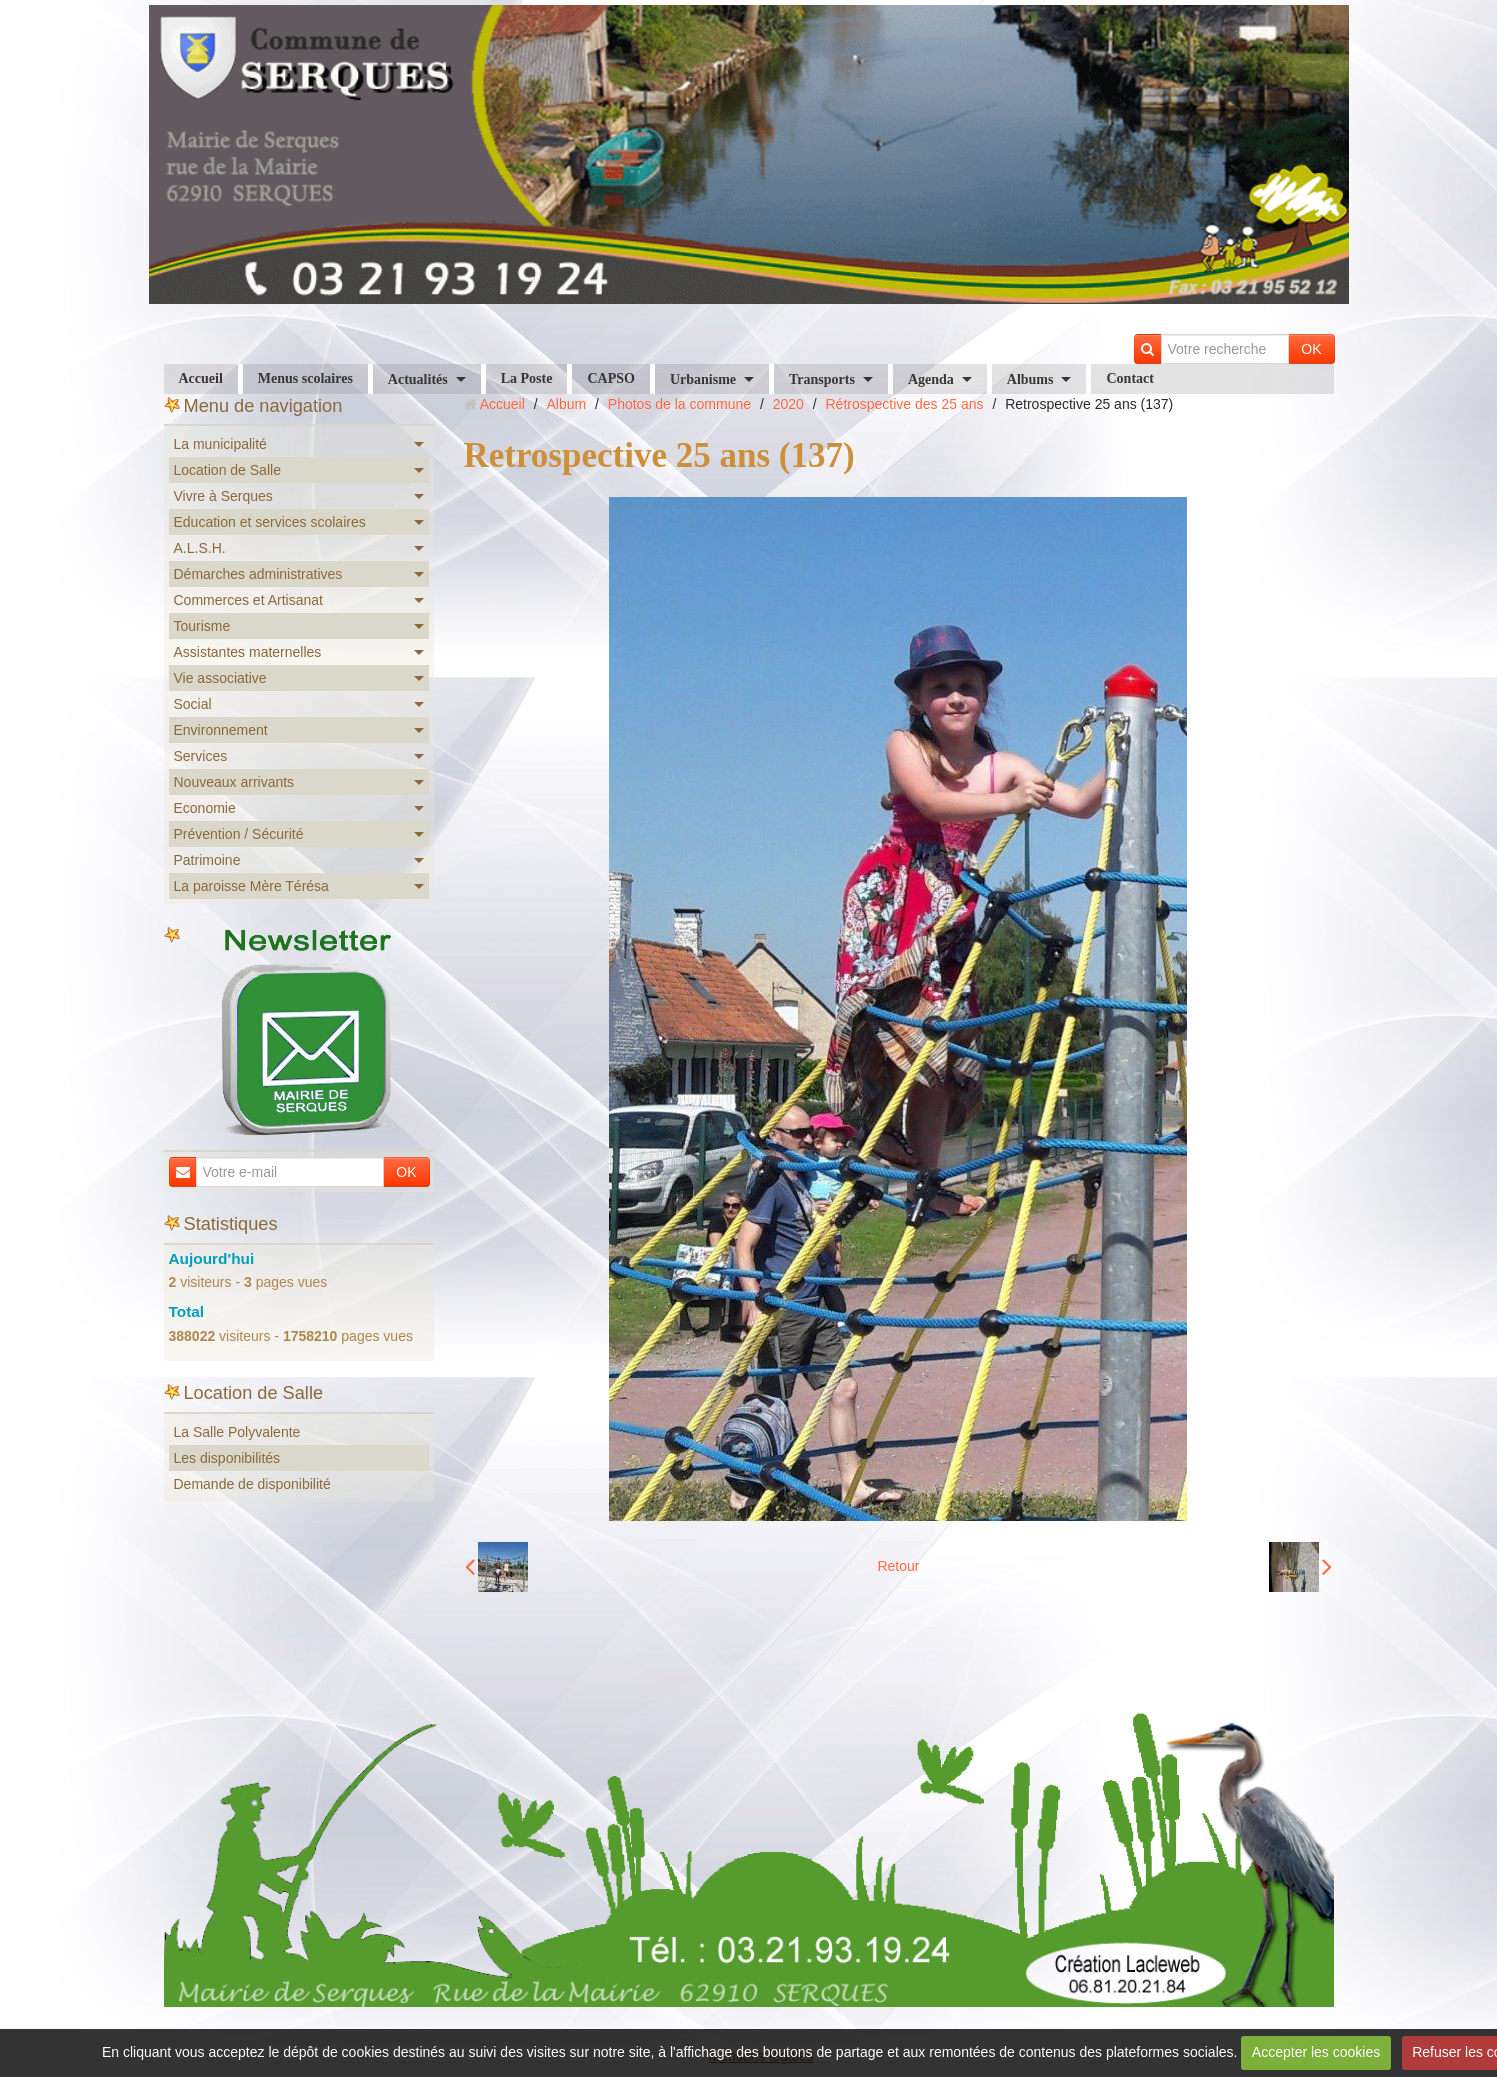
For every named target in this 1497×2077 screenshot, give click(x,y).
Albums (1030, 379)
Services (201, 756)
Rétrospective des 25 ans (905, 404)
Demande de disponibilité (252, 1484)
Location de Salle (227, 470)
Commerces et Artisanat (248, 600)
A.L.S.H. (200, 548)
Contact (1129, 378)
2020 (788, 404)
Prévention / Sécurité (239, 834)
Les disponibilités (227, 1458)
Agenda (931, 379)
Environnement (221, 730)
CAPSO (610, 378)
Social (193, 704)
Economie (205, 808)
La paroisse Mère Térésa (251, 886)
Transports (822, 379)
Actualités (418, 379)
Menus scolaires (305, 378)
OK (1311, 349)
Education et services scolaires (270, 522)
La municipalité (220, 444)
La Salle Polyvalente (237, 1432)
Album (566, 404)
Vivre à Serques (223, 496)
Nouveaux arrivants (234, 782)
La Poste (527, 378)
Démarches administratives (258, 574)
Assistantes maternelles (248, 652)
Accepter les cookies (1316, 2052)
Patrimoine (207, 860)
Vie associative (220, 678)
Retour (898, 1566)
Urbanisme (703, 379)
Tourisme (202, 626)
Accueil (201, 378)
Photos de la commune (679, 404)
